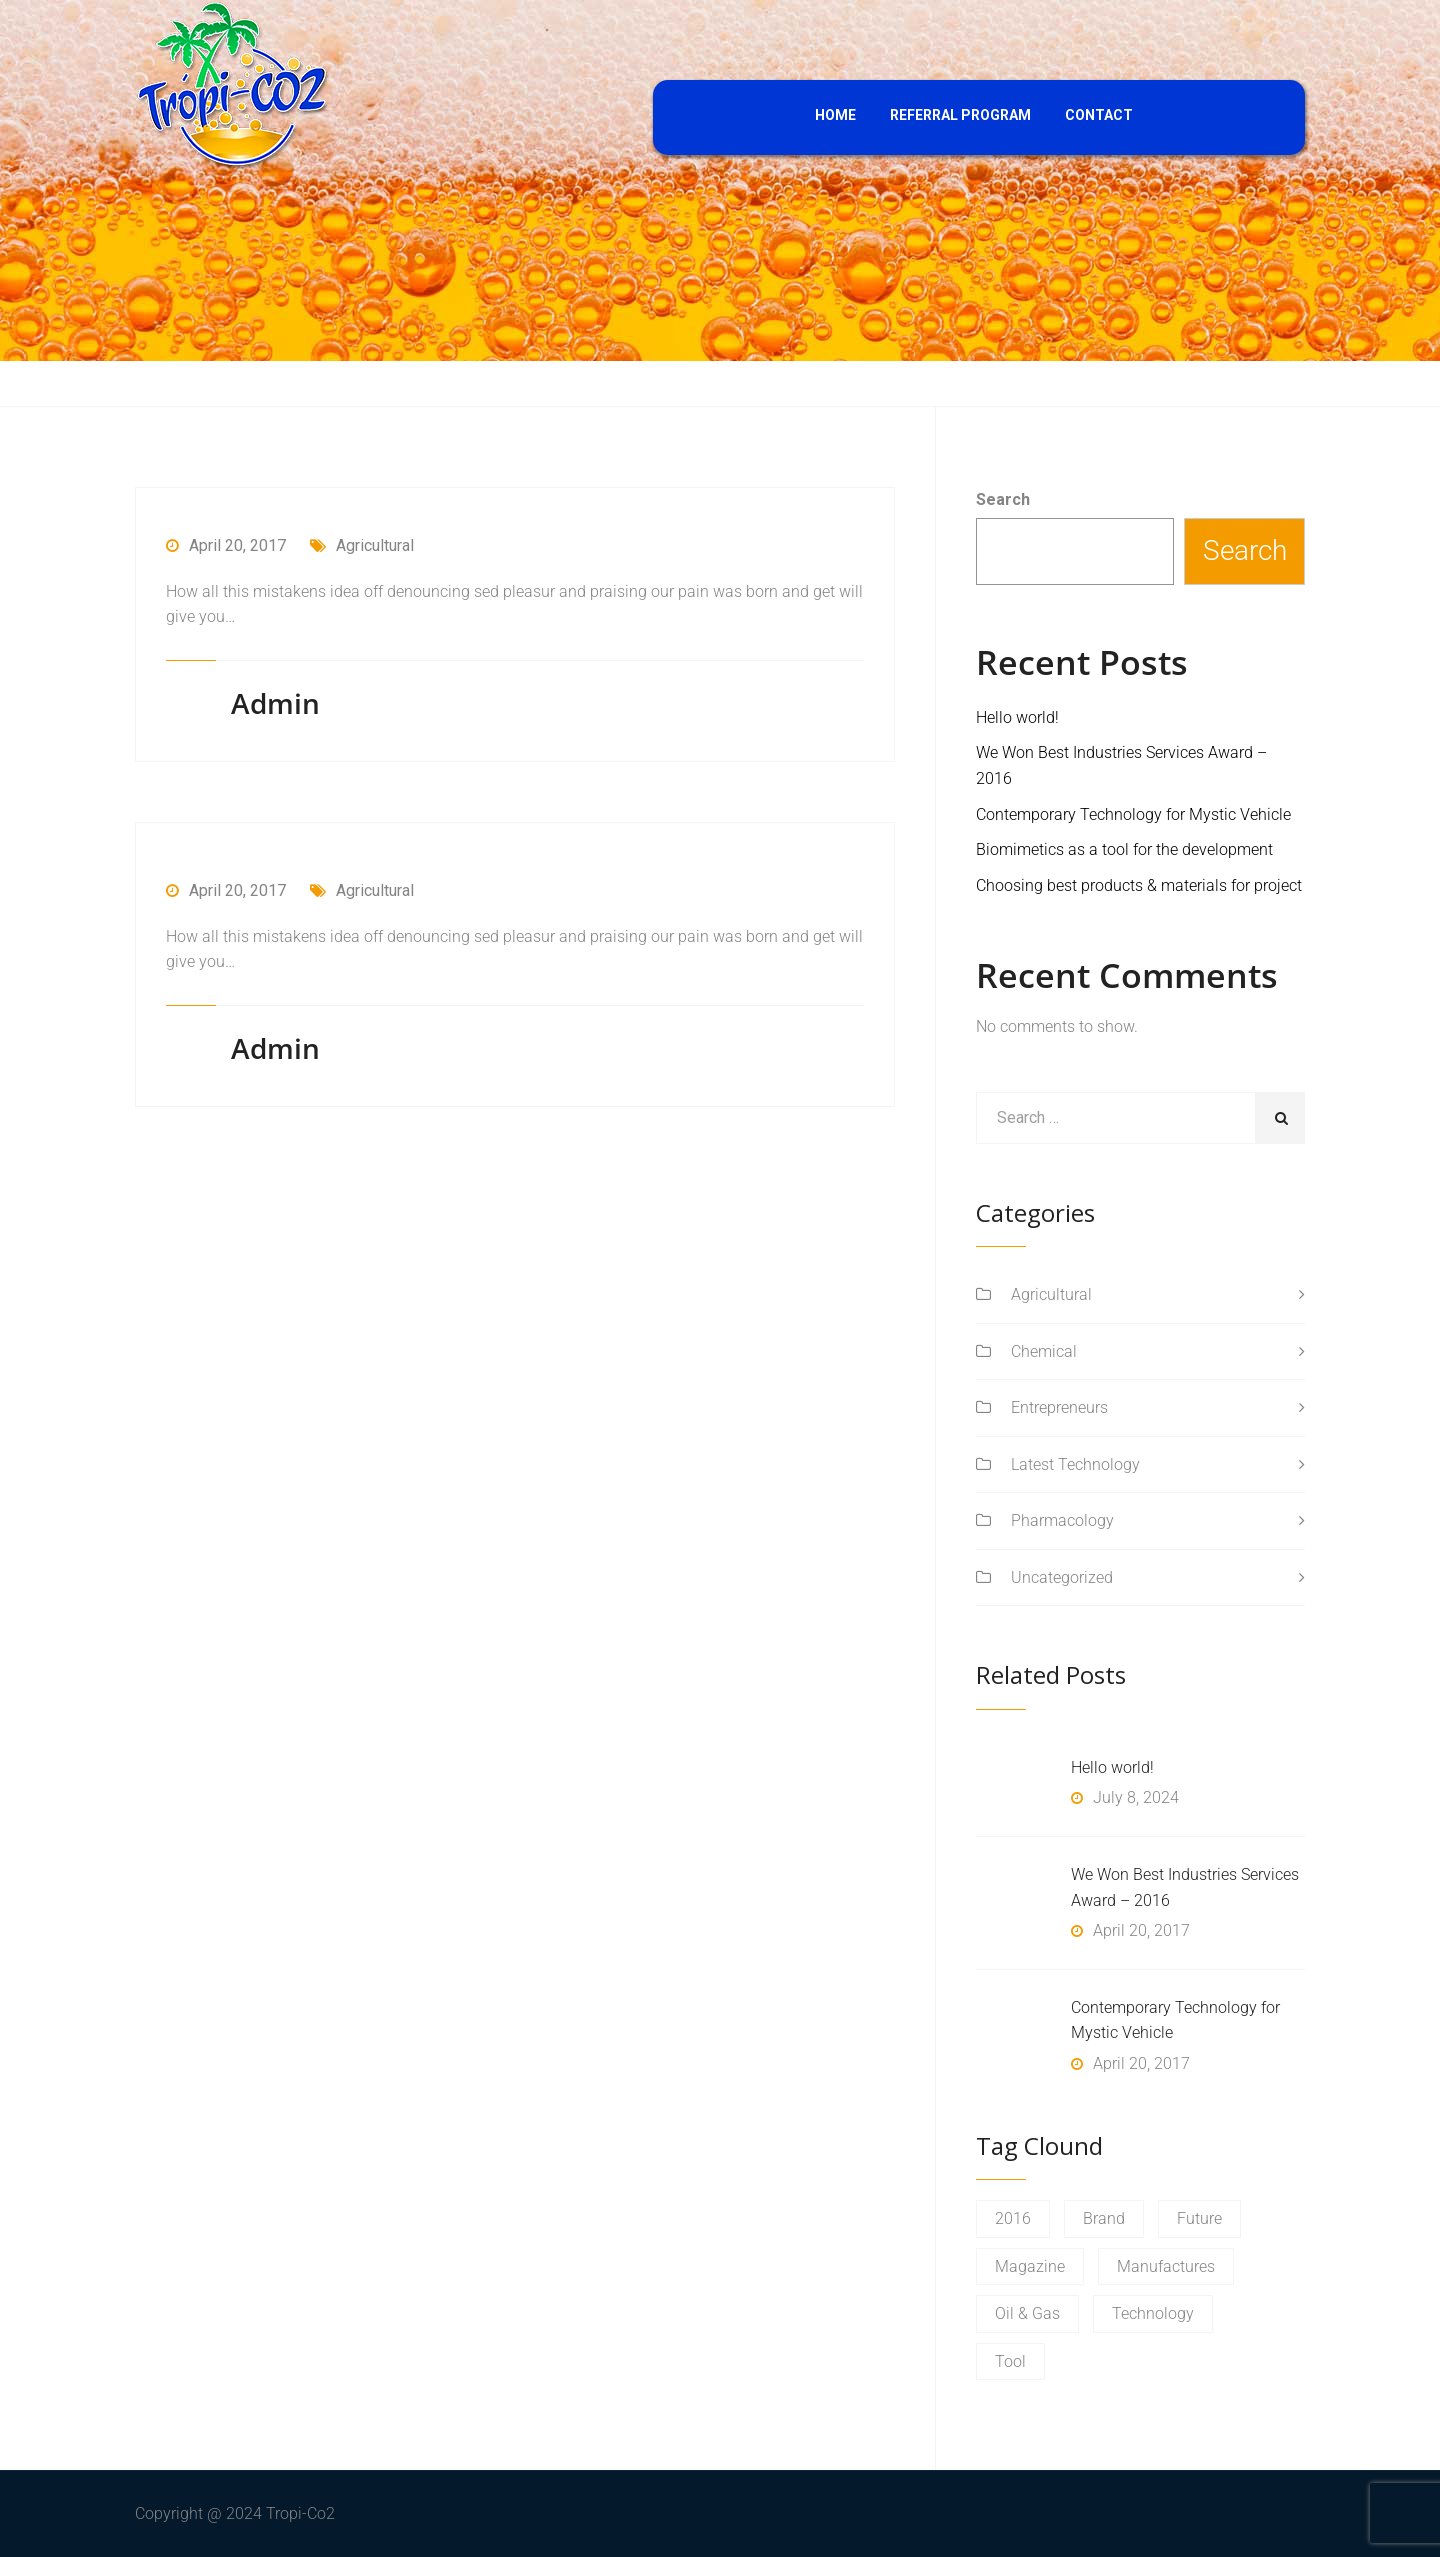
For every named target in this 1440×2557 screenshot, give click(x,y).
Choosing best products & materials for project (1139, 885)
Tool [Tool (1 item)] (1010, 2361)
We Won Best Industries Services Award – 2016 (1185, 1887)
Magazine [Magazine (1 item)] (1030, 2266)
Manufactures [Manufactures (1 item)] (1166, 2266)
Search (1003, 499)
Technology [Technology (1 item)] (1153, 2313)
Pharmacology (1062, 1520)
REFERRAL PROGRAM (960, 115)
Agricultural (362, 545)
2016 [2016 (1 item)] (1013, 2218)
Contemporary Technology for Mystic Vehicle (1133, 814)
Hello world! (1017, 717)
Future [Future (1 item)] (1199, 2218)
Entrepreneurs (1059, 1407)
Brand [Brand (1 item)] (1104, 2218)
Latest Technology (1075, 1464)
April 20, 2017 (226, 545)
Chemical (1044, 1351)
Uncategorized (1062, 1577)
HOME (835, 115)
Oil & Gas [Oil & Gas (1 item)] (1027, 2313)
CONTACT (1099, 115)
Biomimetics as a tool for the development (1124, 849)
